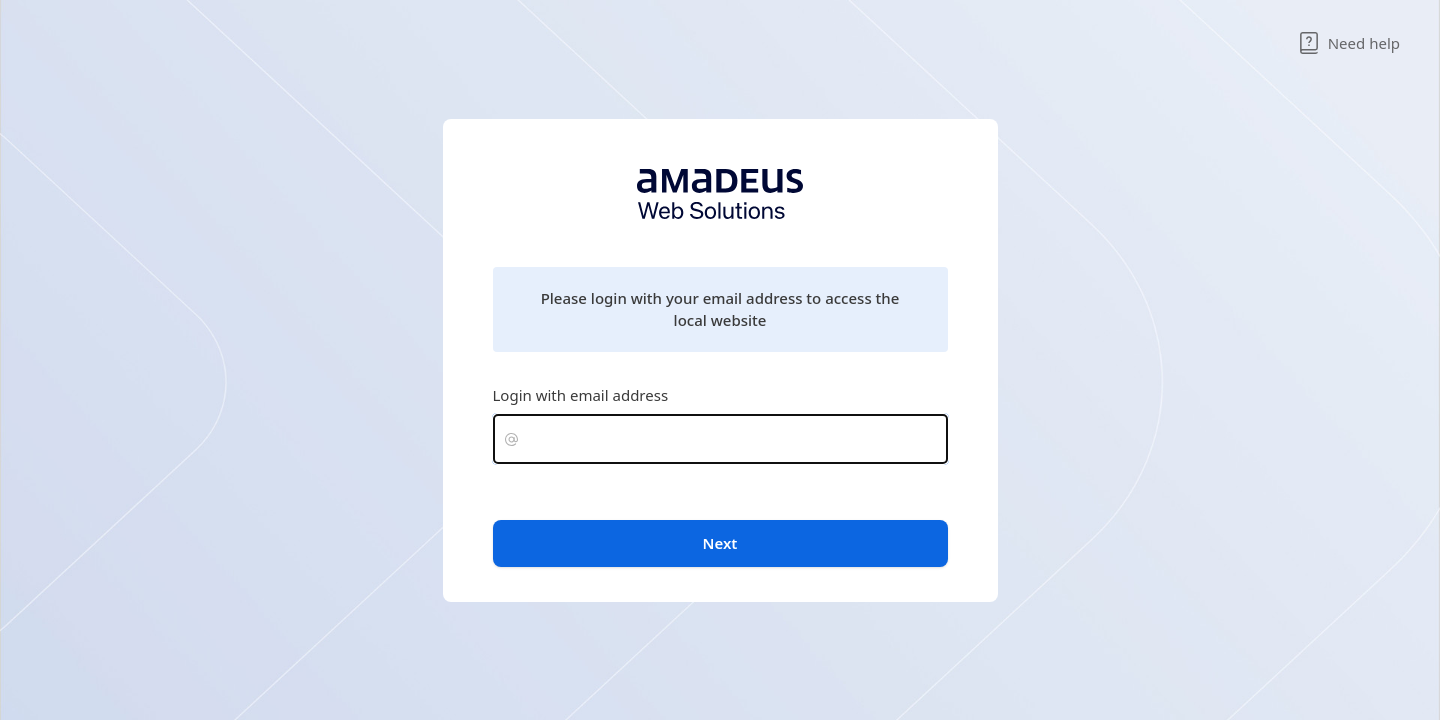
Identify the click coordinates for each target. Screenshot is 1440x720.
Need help (1349, 43)
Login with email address (581, 395)
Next (720, 543)
